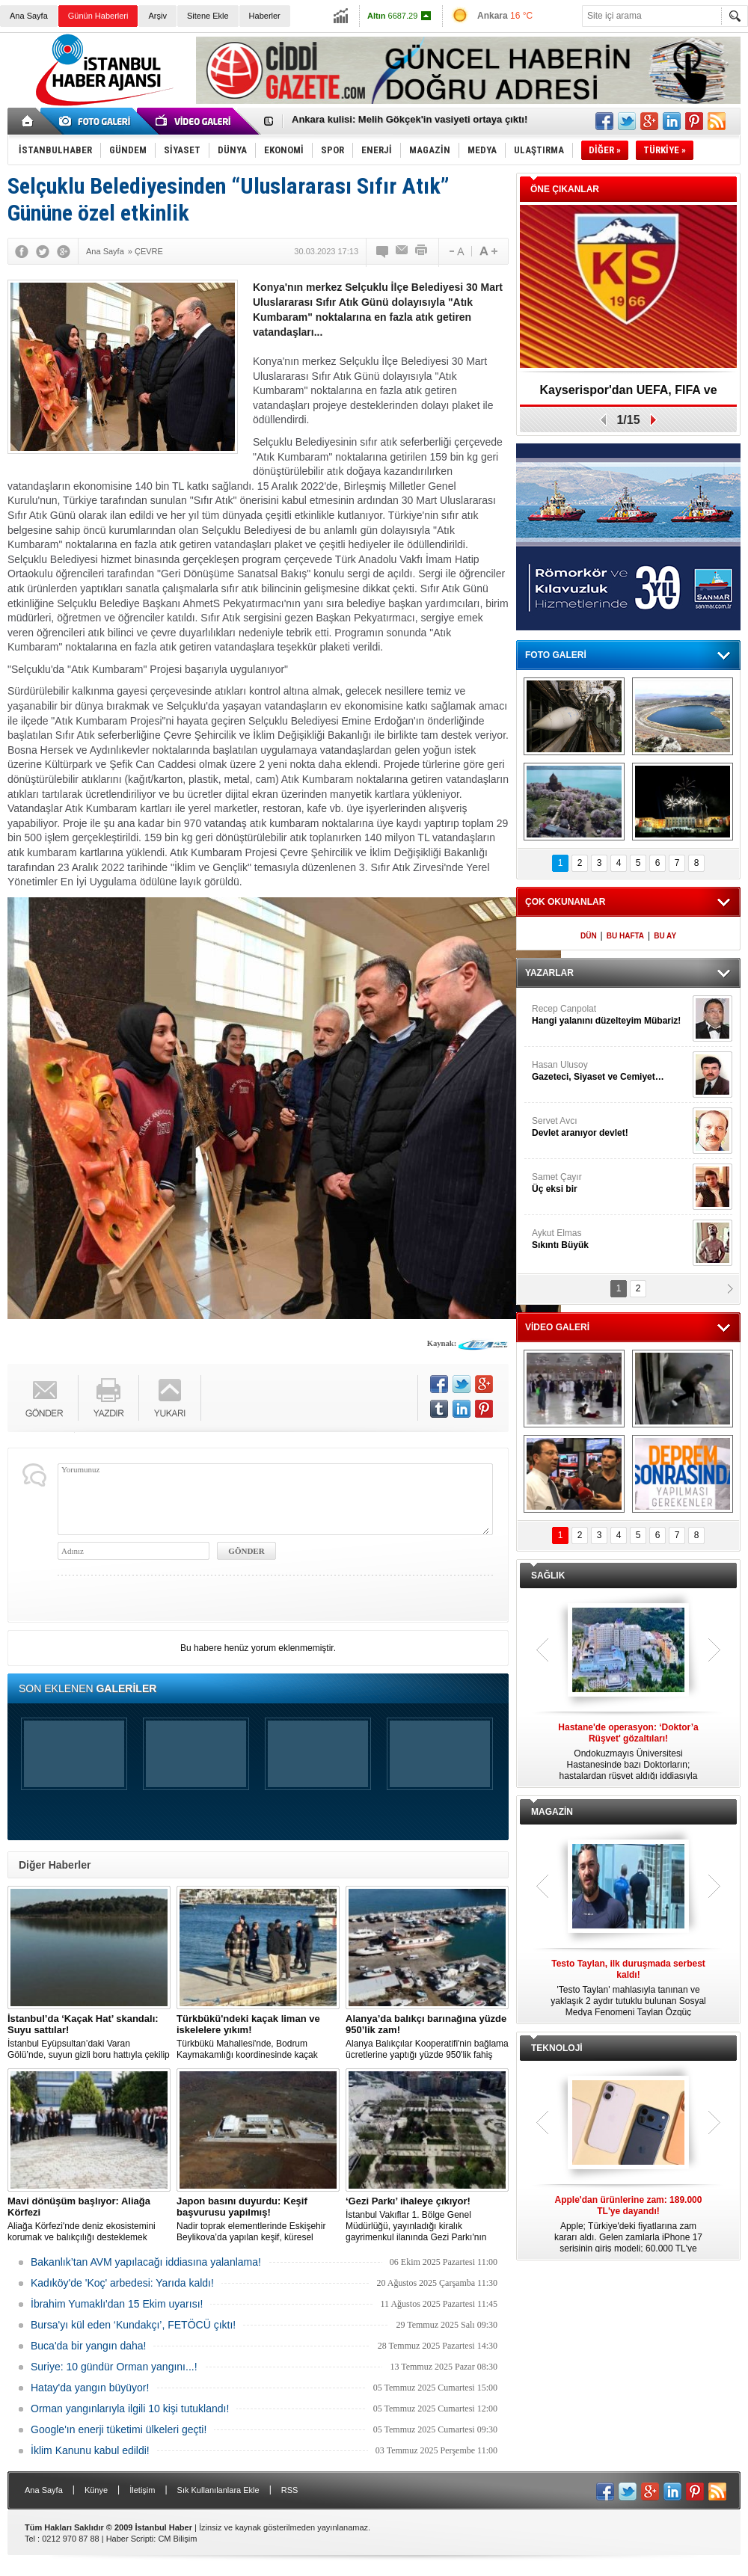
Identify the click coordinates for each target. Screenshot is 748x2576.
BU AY (665, 936)
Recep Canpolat (610, 1015)
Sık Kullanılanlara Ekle (218, 2490)
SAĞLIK (548, 1575)
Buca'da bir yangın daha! (88, 2346)
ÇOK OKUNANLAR (565, 902)
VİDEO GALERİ (557, 1327)
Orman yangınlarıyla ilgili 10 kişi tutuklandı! (130, 2408)
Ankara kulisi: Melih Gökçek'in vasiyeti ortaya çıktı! (409, 121)
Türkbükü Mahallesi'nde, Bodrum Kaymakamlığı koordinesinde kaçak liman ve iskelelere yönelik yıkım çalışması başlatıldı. (258, 2037)
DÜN (588, 936)
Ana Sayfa (29, 15)
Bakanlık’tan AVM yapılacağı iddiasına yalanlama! (146, 2262)
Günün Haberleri (98, 15)
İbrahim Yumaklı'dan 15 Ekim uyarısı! (117, 2304)
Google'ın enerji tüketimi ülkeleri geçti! (118, 2429)
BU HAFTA (625, 936)
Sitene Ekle (208, 15)
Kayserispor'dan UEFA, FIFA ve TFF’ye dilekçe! (628, 395)
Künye (96, 2490)
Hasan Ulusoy (610, 1071)
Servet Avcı (610, 1127)
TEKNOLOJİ (557, 2048)
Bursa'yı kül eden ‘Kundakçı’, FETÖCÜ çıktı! (133, 2325)
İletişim (142, 2490)
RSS (289, 2490)
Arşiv (157, 15)
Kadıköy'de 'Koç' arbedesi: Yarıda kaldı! (122, 2283)
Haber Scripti (130, 2538)
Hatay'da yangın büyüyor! (90, 2388)
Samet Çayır (610, 1183)
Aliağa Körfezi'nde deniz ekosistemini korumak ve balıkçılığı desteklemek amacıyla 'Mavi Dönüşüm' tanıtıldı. (89, 2219)
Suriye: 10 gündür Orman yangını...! (114, 2367)
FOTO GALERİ (555, 655)
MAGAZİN (552, 1812)
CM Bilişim (177, 2538)
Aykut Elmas (610, 1239)
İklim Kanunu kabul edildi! (90, 2450)
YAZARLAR (549, 973)
